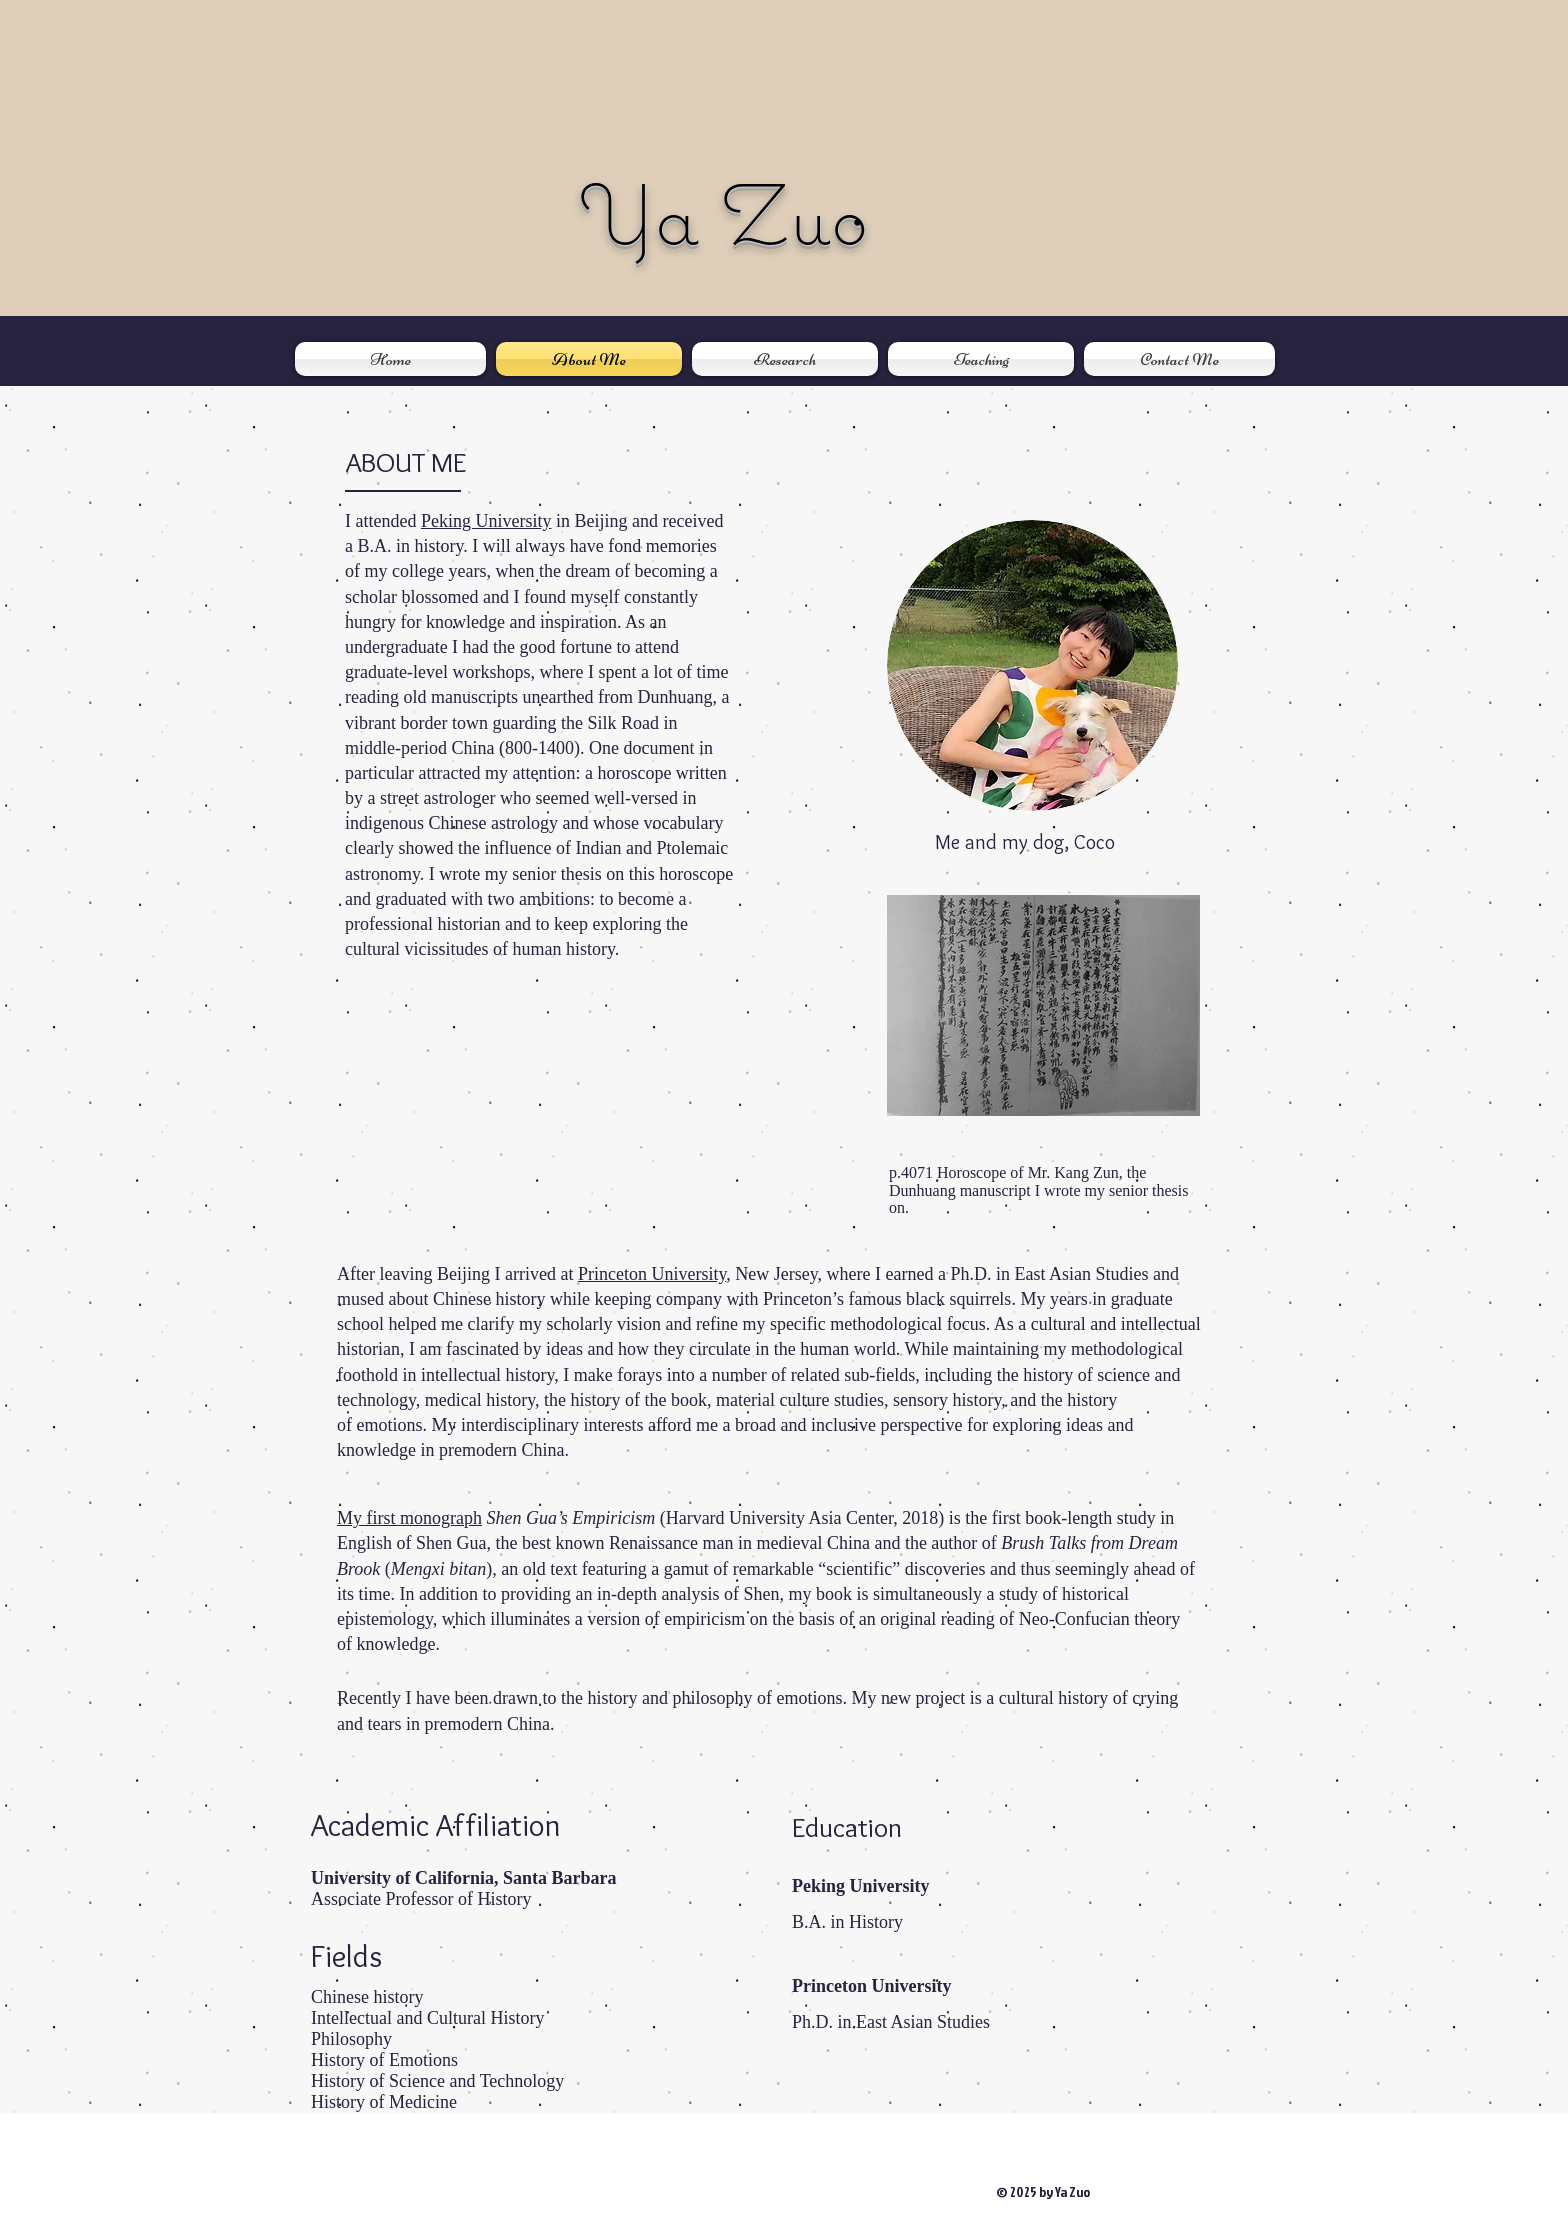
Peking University (486, 521)
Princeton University (652, 1274)
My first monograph (409, 1518)
